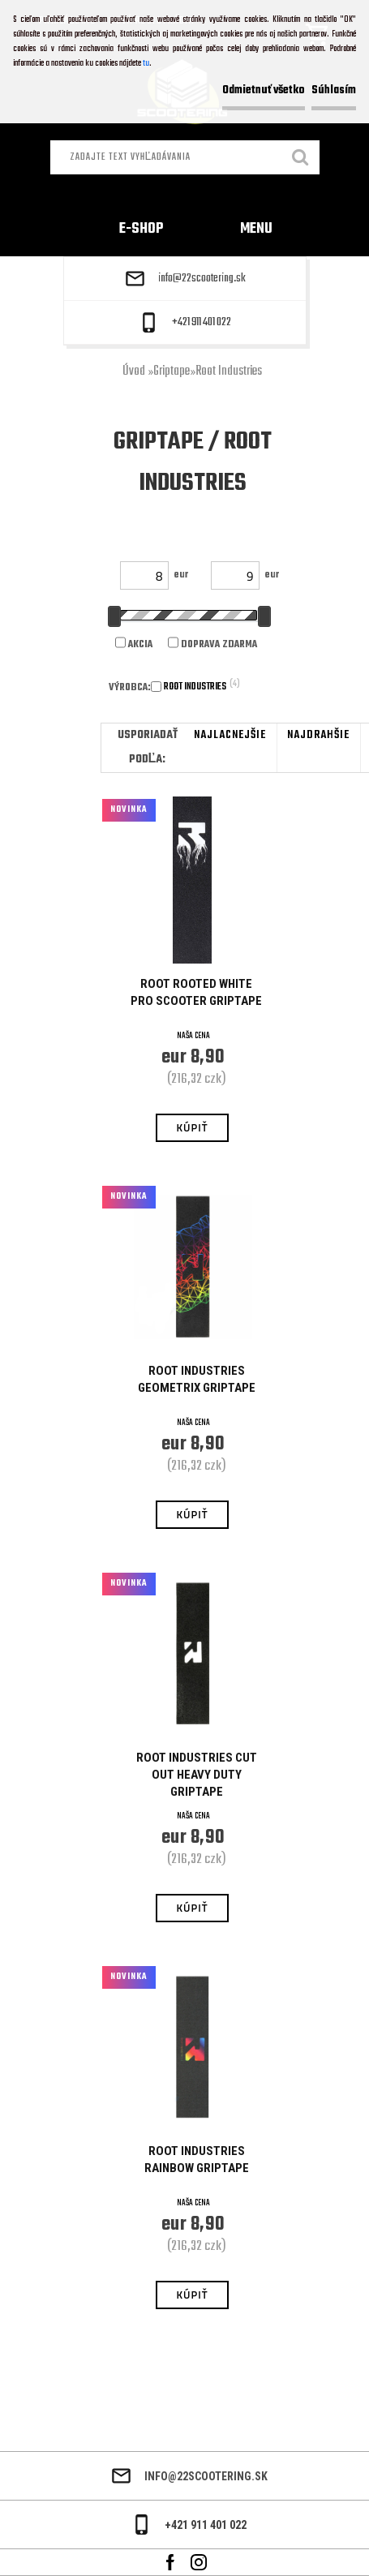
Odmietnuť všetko (263, 90)
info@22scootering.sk (202, 279)
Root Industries (228, 371)
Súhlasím (333, 90)
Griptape (171, 371)
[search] (301, 159)
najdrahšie (318, 735)
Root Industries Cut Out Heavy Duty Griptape (196, 1774)
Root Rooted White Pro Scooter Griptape (196, 992)
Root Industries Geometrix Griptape (196, 1379)
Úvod (133, 371)
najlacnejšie (230, 735)
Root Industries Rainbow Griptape (196, 2159)
